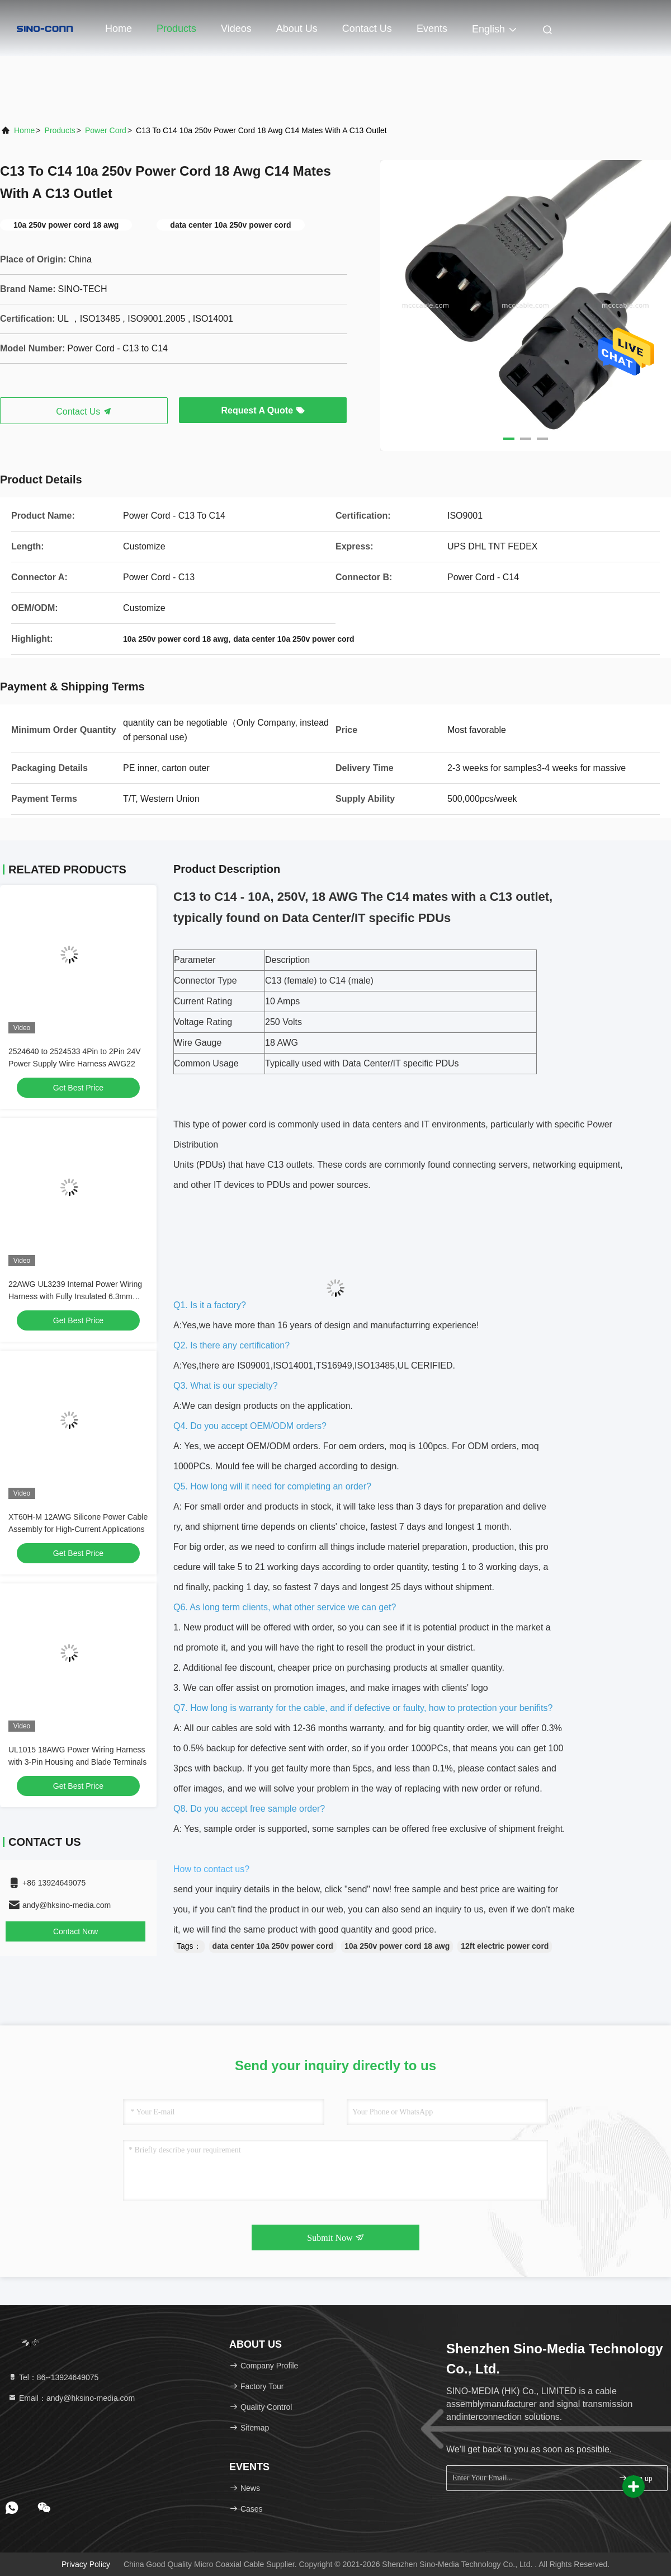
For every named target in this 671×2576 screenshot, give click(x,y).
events (432, 28)
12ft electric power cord (505, 1946)
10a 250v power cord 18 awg (397, 1946)
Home (118, 28)
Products (176, 28)
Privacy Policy (86, 2564)
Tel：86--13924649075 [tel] (53, 2377)
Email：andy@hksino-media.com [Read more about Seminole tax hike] (71, 2398)
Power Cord (105, 130)
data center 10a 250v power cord (272, 1946)
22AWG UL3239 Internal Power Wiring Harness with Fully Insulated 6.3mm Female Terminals (75, 1296)
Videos (236, 28)
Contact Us (367, 28)
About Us (297, 28)
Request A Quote (262, 410)
